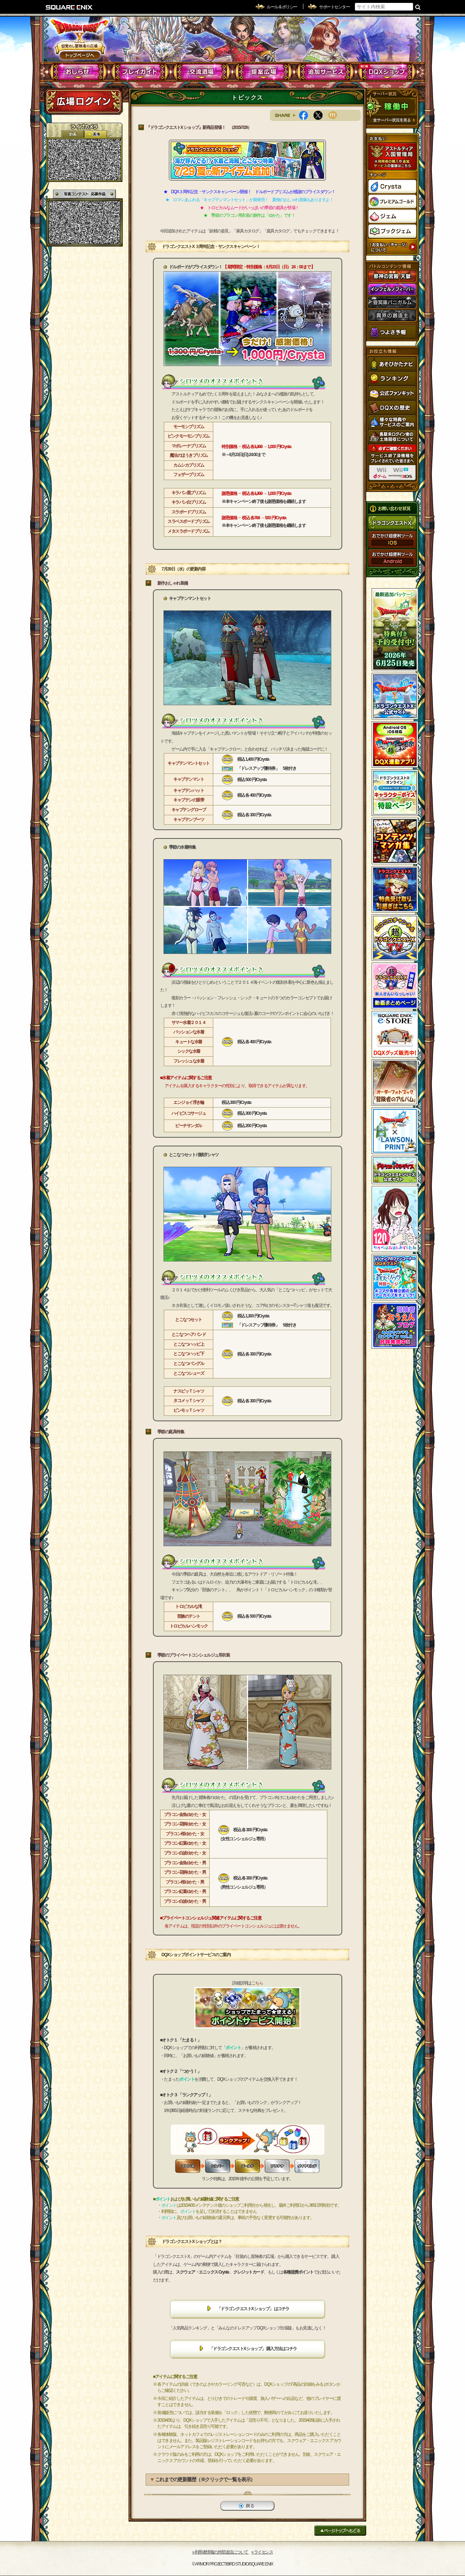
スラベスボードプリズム (188, 521)
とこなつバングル (188, 1363)
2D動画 (72, 134)
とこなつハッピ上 (188, 1344)
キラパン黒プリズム (188, 492)
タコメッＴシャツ (188, 1400)
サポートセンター (334, 6)
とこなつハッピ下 (188, 1353)
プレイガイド (140, 72)
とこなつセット (188, 1319)
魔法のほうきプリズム (189, 455)
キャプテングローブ (188, 809)
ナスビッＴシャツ (188, 1391)
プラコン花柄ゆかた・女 (185, 1824)
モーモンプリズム (188, 426)
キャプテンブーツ (188, 819)
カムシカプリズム (188, 465)
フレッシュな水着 (188, 1061)
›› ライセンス (262, 2552)
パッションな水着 (188, 1032)
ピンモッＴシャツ (188, 1410)
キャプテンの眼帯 (188, 800)
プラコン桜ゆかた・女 (185, 1833)
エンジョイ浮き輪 (188, 1102)
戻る (247, 2506)
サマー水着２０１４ (188, 1022)
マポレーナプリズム (188, 445)
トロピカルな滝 (188, 1606)
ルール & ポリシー (282, 6)
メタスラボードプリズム (188, 531)
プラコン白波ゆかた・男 (185, 1901)
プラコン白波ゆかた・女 (185, 1853)
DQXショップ (387, 72)
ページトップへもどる (340, 2530)
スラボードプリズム (188, 512)
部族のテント (188, 1616)
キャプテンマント (188, 779)
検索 (418, 7)
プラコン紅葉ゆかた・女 (185, 1843)
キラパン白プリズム (188, 502)
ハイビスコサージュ (188, 1113)
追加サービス (325, 72)
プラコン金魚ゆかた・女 (185, 1814)
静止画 (95, 134)
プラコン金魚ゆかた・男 (185, 1862)
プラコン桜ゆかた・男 (185, 1882)
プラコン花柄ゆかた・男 (185, 1872)
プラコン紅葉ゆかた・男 (185, 1891)
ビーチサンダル (188, 1125)
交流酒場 (201, 72)
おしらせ (78, 72)
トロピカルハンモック (189, 1626)
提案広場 (263, 72)
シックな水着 (188, 1051)
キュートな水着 (188, 1041)
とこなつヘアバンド (188, 1334)
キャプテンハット (188, 790)
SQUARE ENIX (69, 7)
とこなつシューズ (188, 1373)
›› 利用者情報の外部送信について (220, 2552)
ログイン (83, 101)
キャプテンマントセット (188, 763)
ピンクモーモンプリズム (188, 436)
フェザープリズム (188, 474)
